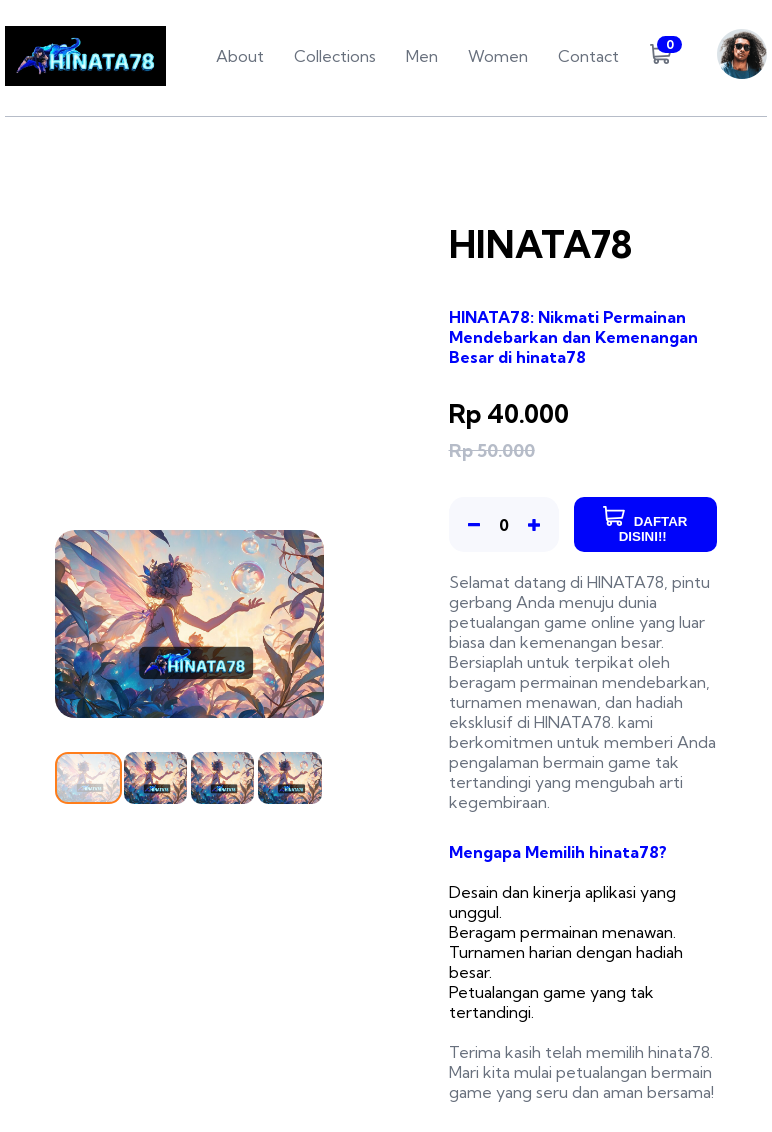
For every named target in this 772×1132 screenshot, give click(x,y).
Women (498, 56)
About (240, 56)
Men (422, 56)
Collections (335, 56)
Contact (588, 56)
